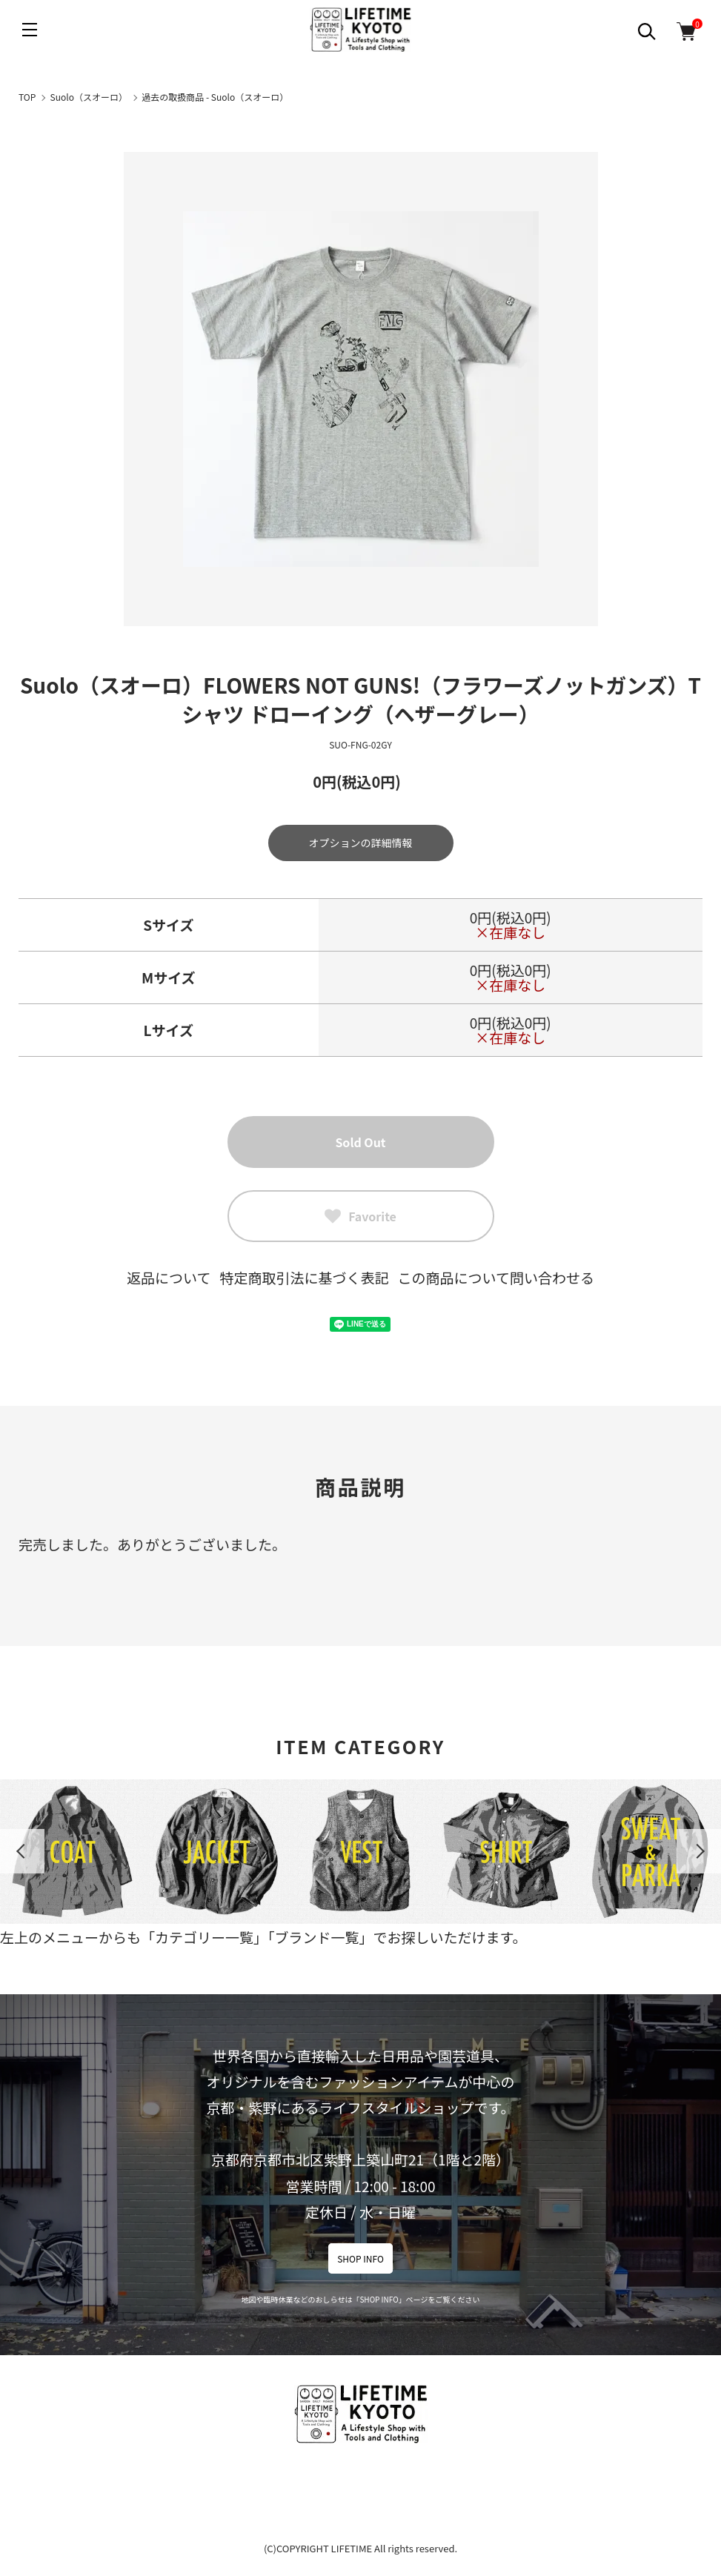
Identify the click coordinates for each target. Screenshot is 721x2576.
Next (699, 1851)
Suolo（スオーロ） (88, 96)
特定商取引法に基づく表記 (303, 1277)
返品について (168, 1277)
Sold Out (360, 1142)
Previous (22, 1851)
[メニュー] (29, 29)
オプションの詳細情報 (361, 842)
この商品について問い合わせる (496, 1277)
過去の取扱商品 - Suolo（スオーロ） (215, 96)
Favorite (360, 1216)
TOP (27, 96)
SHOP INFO (360, 2258)
